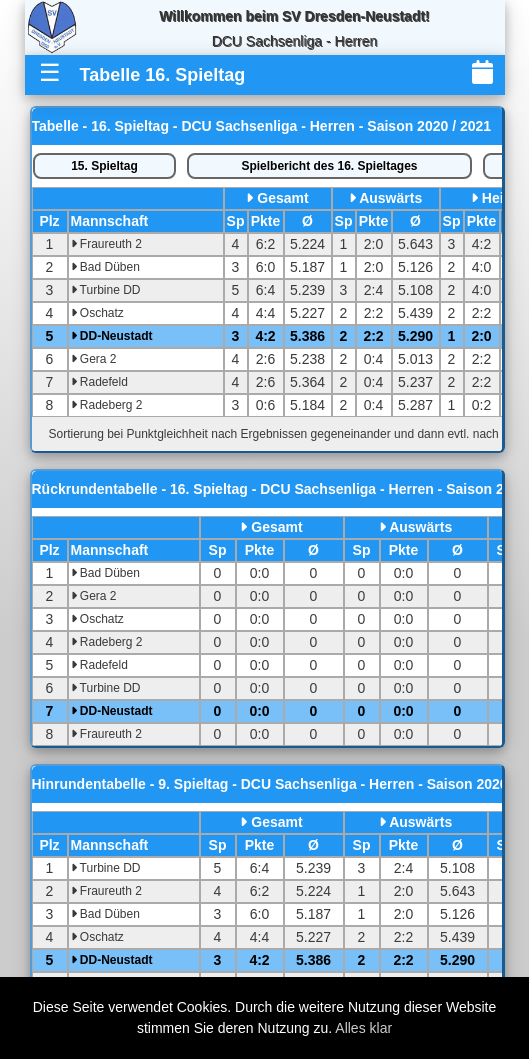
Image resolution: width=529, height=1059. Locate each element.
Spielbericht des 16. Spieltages (329, 166)
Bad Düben (105, 267)
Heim (499, 198)
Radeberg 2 (107, 405)
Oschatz (97, 313)
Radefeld (99, 382)
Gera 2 (94, 359)
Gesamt (282, 198)
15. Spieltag (104, 166)
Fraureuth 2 (106, 244)
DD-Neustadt (112, 336)
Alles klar (363, 1028)
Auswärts (390, 198)
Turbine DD (106, 290)
